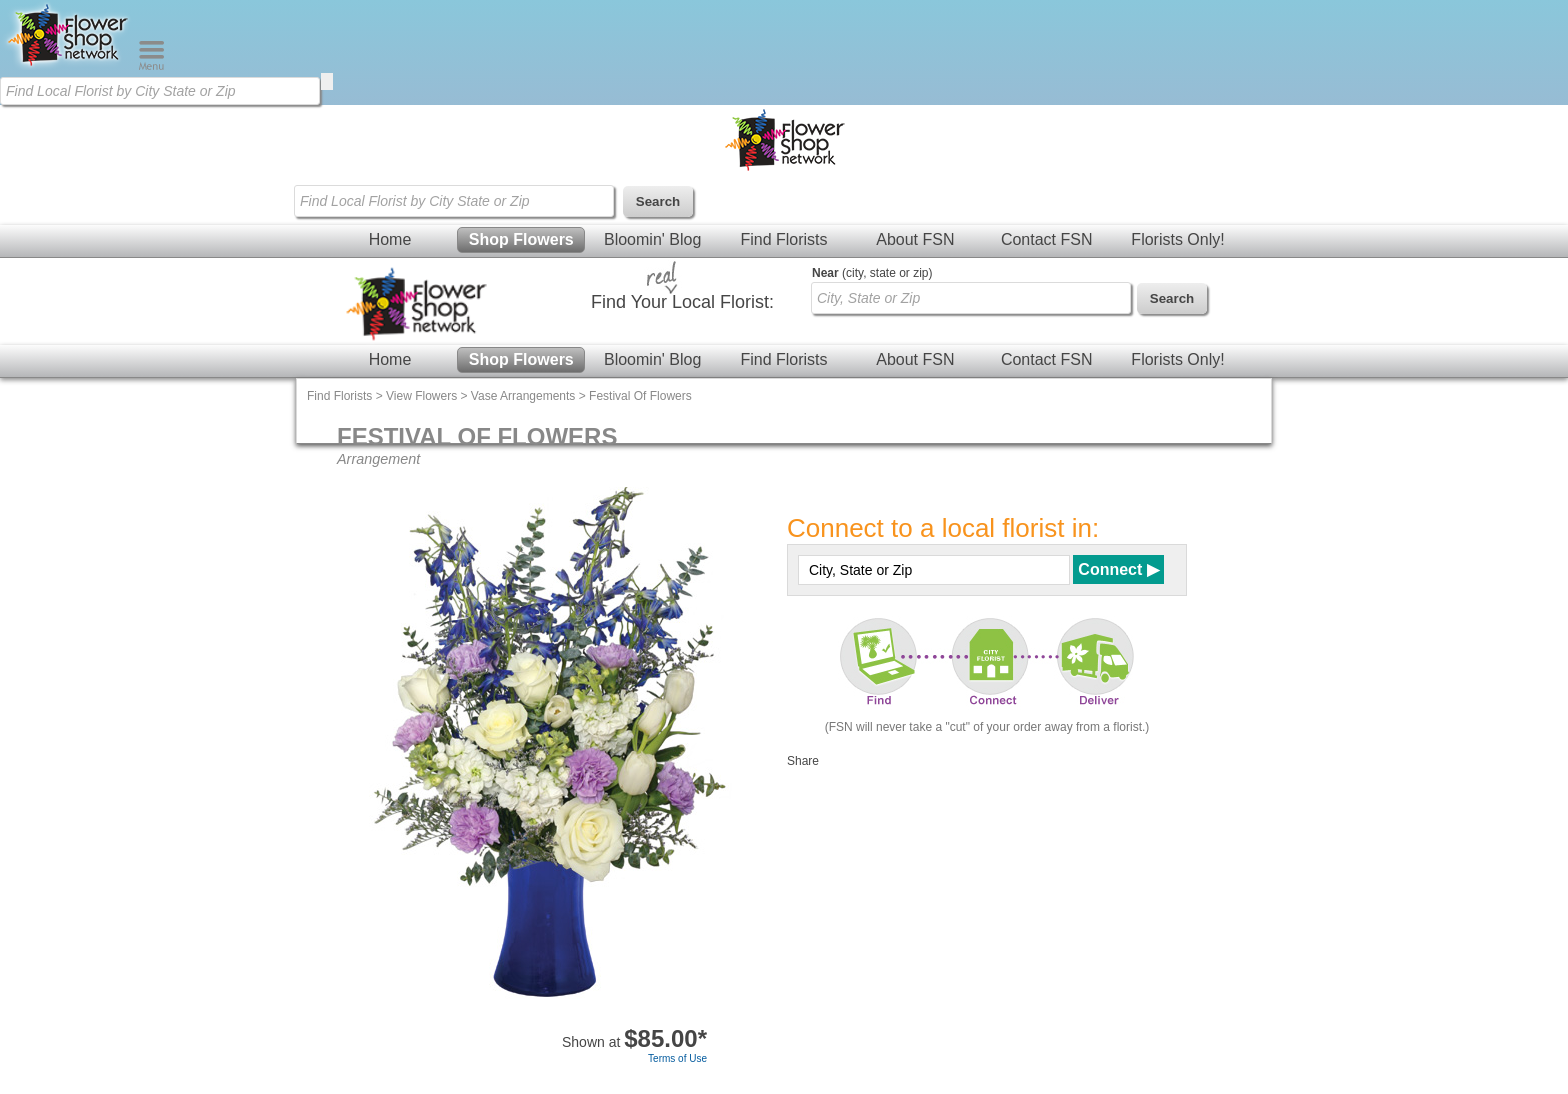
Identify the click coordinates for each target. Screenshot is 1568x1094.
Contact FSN (1047, 239)
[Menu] (151, 66)
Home (390, 239)
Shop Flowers (521, 239)
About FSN (915, 239)
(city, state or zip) (872, 273)
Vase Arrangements (523, 396)
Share (803, 761)
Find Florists (783, 239)
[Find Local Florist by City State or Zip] (160, 91)
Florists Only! (1177, 239)
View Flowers (421, 396)
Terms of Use (677, 1058)
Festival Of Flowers (640, 396)
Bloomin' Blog (652, 239)
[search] (327, 81)
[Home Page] (69, 66)
